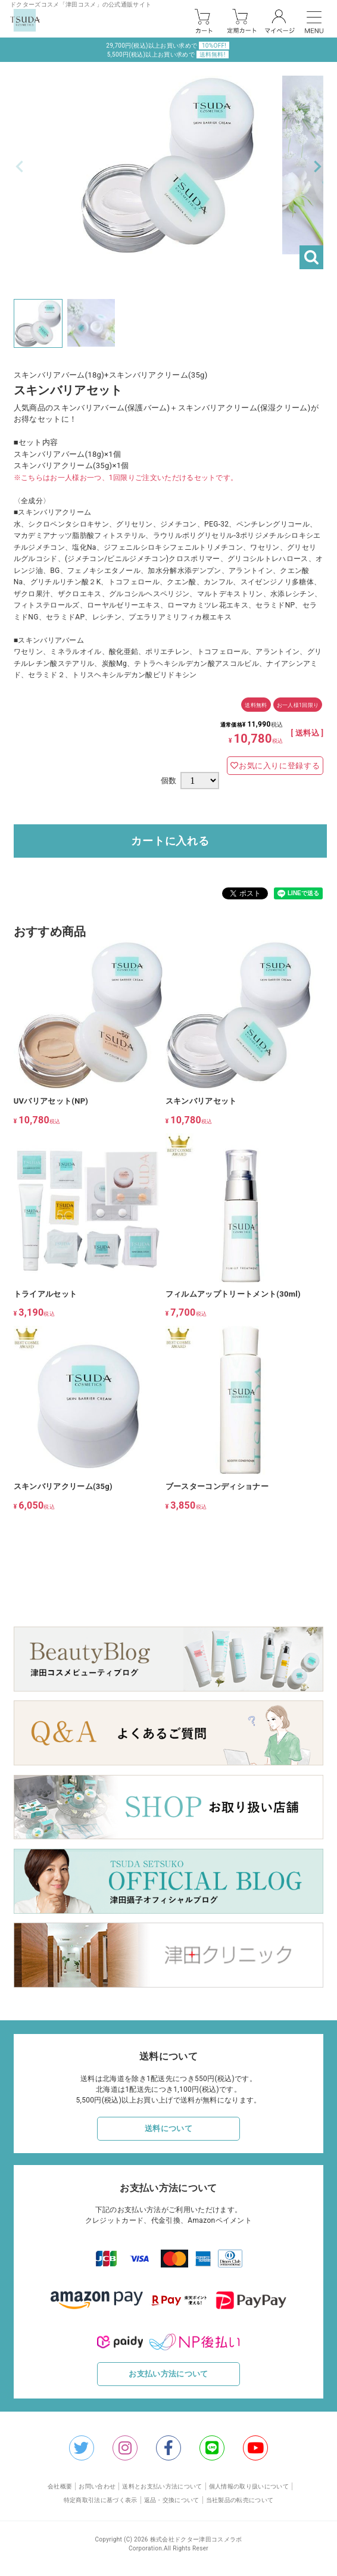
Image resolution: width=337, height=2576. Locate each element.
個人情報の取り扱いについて (249, 2486)
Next (317, 167)
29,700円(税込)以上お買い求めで (167, 45)
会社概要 (60, 2486)
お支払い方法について (168, 2373)
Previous (20, 167)
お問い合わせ (97, 2486)
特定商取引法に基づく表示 (101, 2500)
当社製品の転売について (240, 2500)
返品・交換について (171, 2500)
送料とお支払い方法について (162, 2486)
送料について (168, 2128)
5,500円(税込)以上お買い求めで (168, 54)
